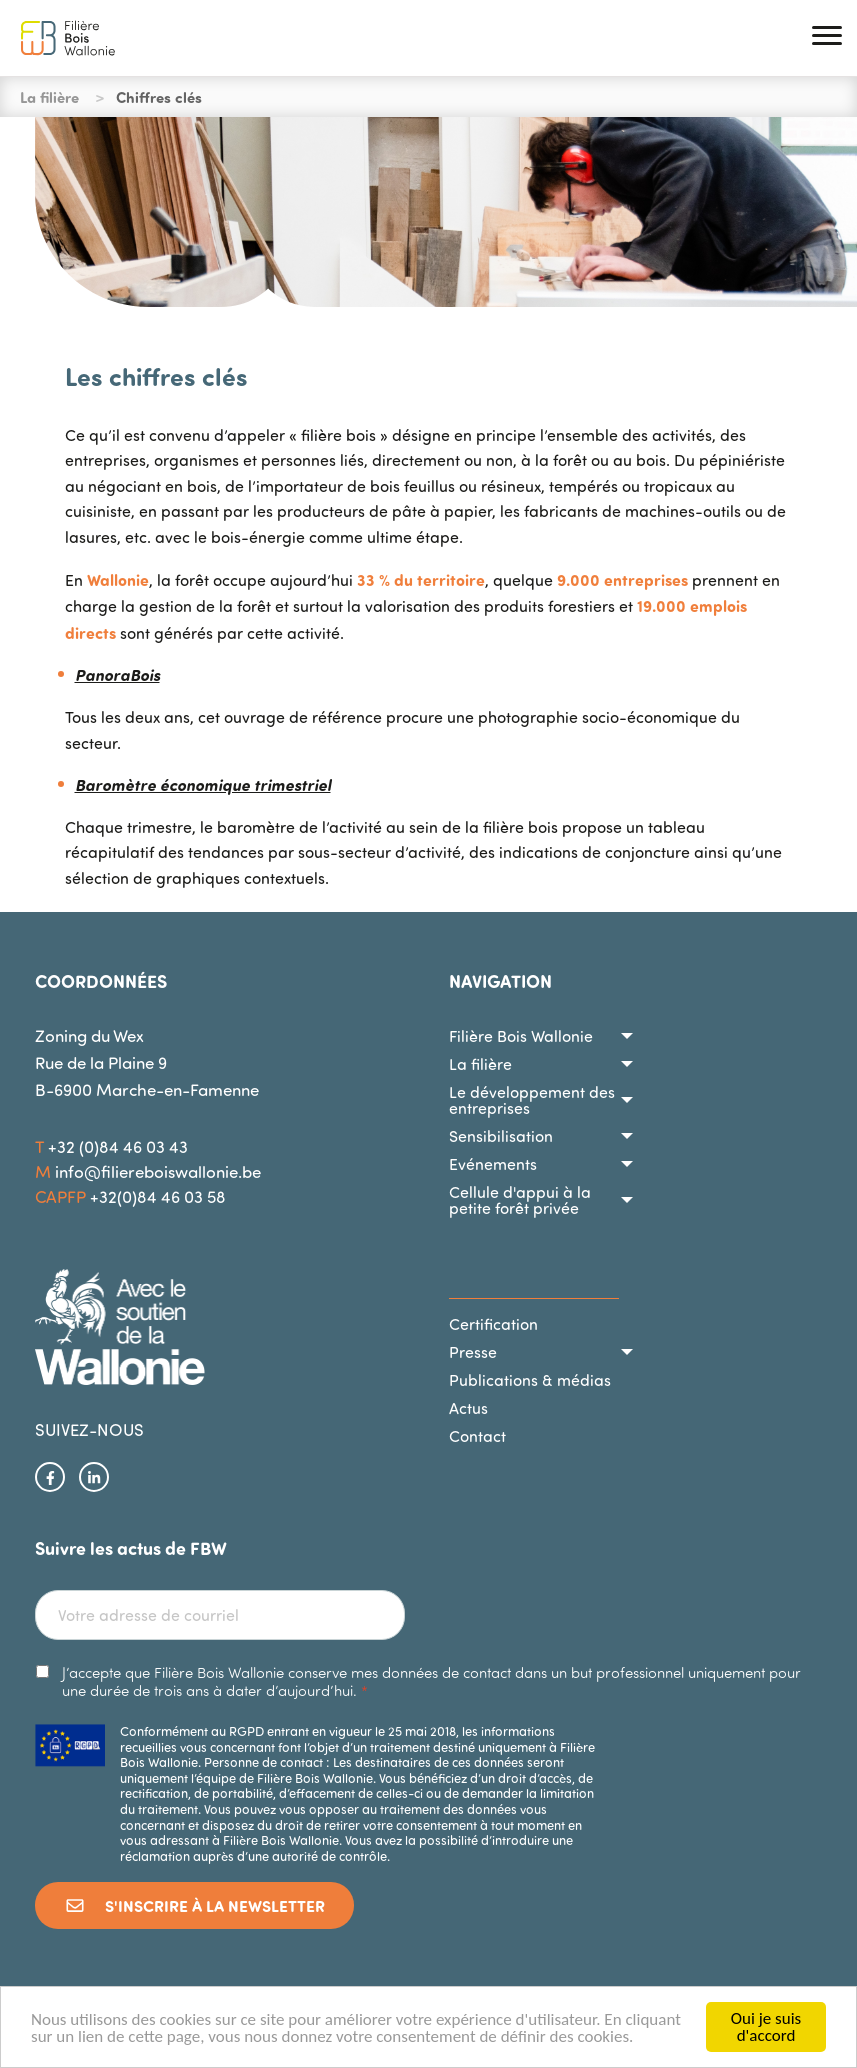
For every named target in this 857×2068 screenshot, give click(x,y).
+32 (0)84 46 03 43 (118, 1146)
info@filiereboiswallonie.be (158, 1171)
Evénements (493, 1164)
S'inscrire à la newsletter (194, 1905)
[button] (827, 38)
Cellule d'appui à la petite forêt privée (520, 1200)
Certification (493, 1324)
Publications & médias (530, 1380)
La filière (480, 1064)
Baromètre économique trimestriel (203, 784)
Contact (477, 1436)
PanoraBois (117, 674)
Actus (468, 1408)
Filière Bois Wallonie (521, 1036)
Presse (473, 1352)
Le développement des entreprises (532, 1100)
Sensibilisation (501, 1136)
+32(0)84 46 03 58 (158, 1196)
